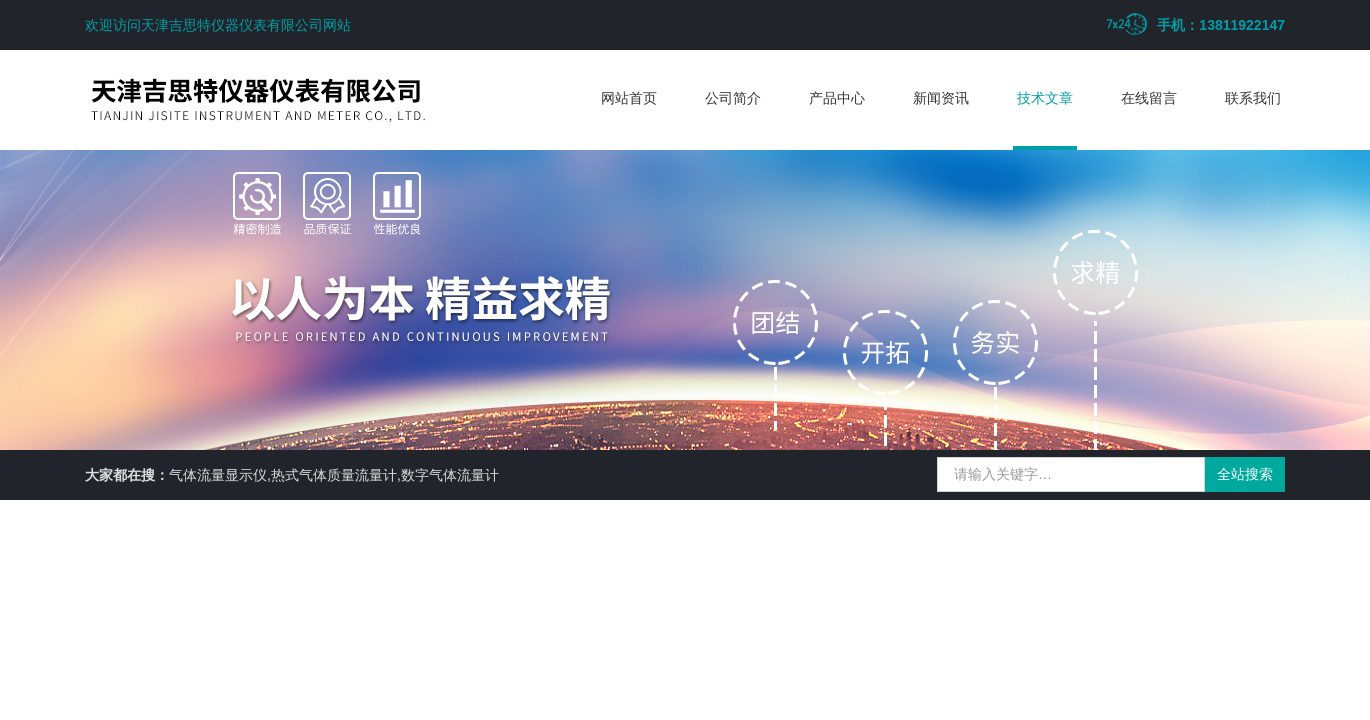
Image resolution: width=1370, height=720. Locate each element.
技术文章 (1045, 98)
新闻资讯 (941, 98)
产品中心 (837, 98)
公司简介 (733, 98)
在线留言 (1149, 98)
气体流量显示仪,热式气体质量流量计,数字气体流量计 (334, 475)
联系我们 (1253, 98)
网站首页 (629, 98)
